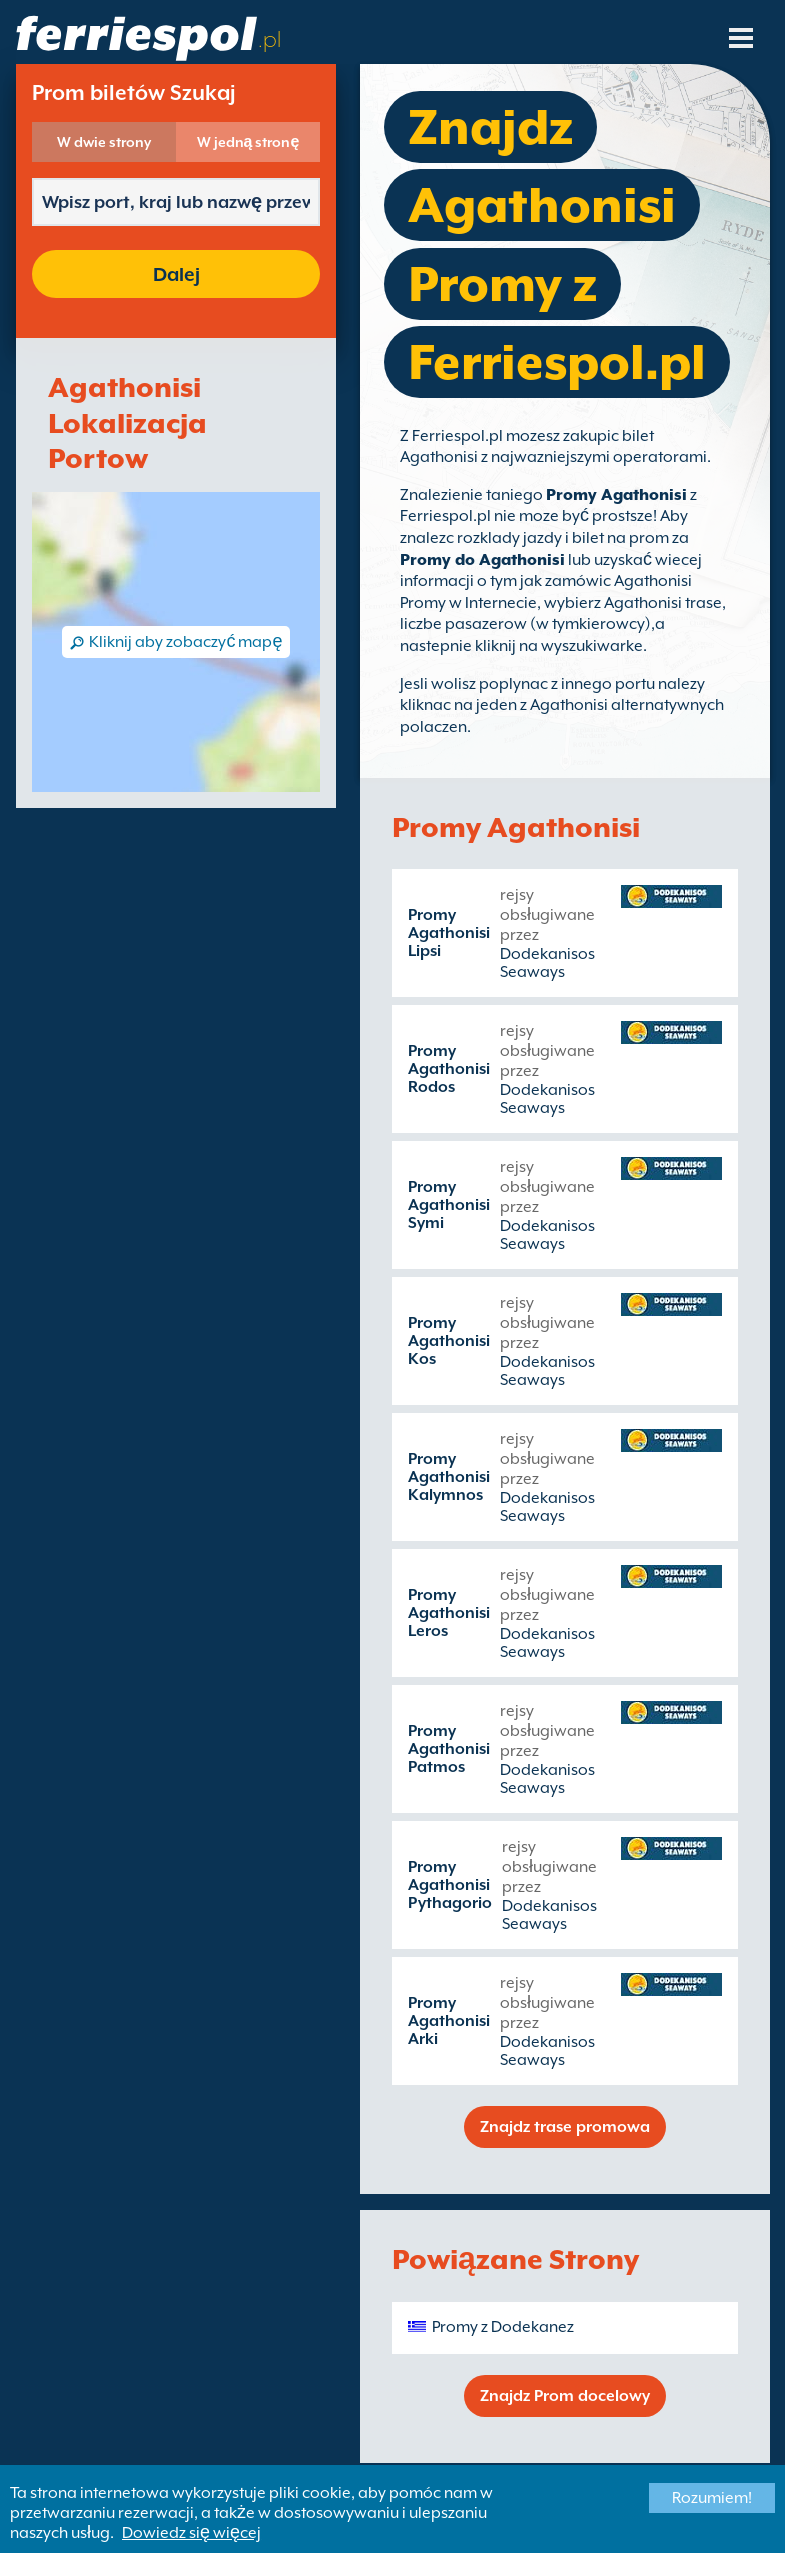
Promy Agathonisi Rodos (449, 1069)
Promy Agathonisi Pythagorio (450, 1885)
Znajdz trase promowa (565, 2127)
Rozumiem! (712, 2498)
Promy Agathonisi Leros (449, 1613)
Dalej (176, 274)
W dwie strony (104, 142)
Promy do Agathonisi (482, 560)
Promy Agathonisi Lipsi (449, 933)
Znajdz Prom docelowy (565, 2396)
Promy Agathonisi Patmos (449, 1749)
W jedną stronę (248, 142)
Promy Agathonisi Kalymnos (449, 1477)
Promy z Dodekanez (503, 2327)
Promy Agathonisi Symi (449, 1205)
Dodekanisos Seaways (547, 963)
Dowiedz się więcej (191, 2533)
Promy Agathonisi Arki (449, 2021)
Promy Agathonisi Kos (449, 1341)
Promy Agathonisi (616, 495)
